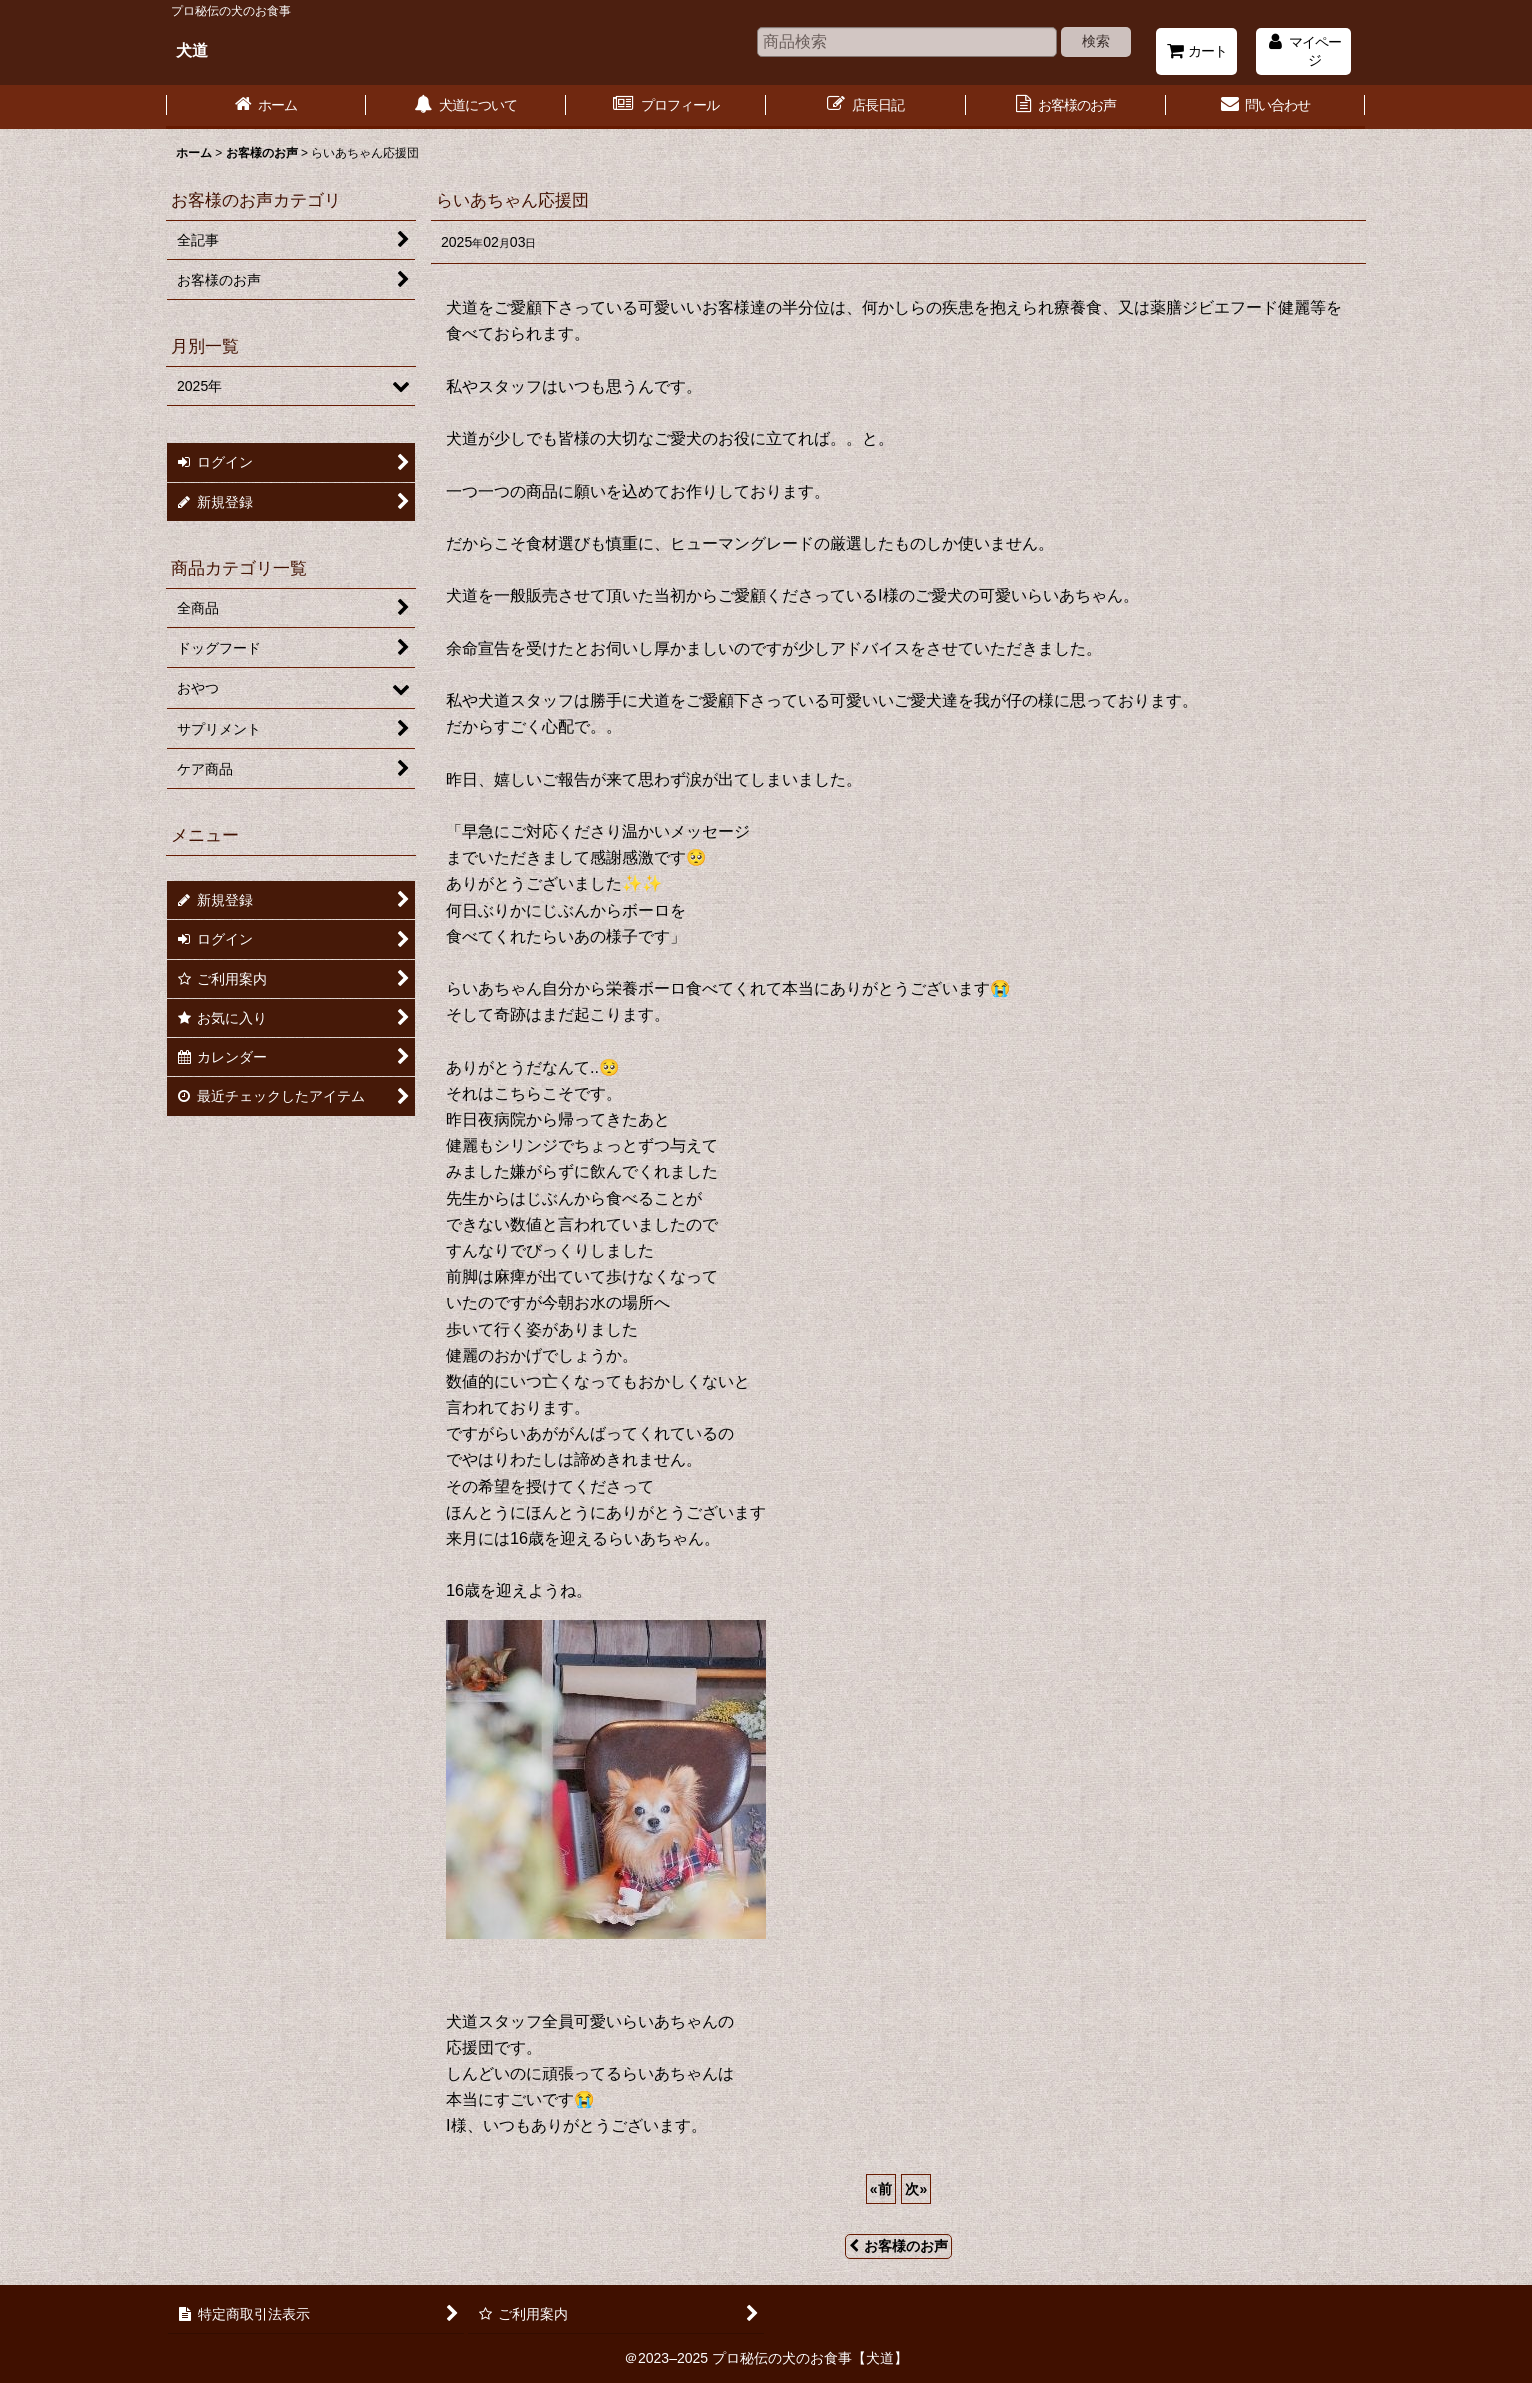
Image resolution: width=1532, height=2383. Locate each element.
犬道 (192, 50)
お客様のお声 (898, 2246)
